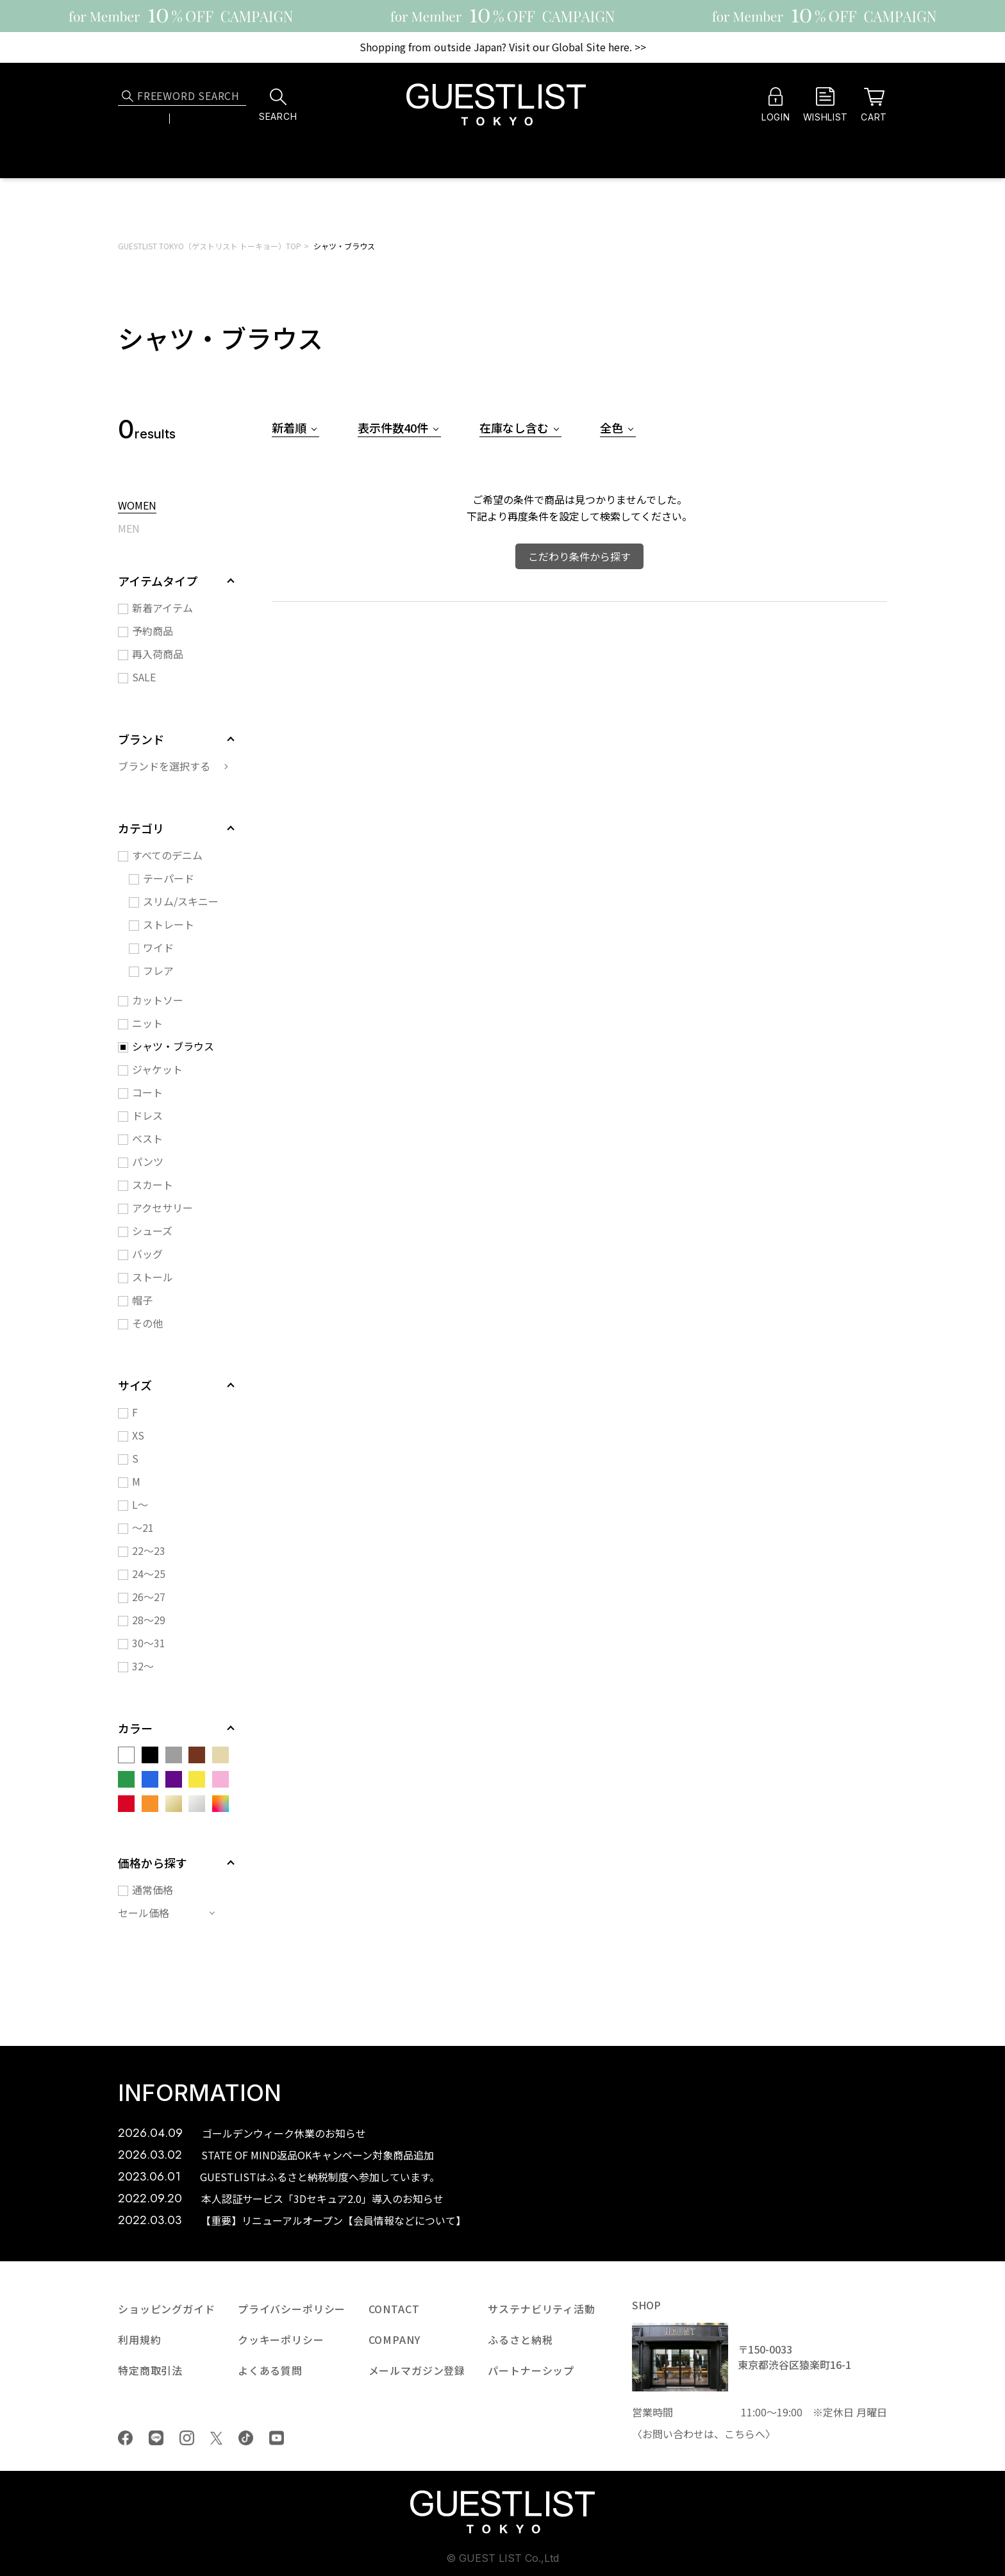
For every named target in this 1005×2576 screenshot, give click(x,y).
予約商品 (152, 630)
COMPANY (394, 2339)
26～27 (148, 1596)
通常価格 (152, 1889)
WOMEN (137, 506)
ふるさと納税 (520, 2339)
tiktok (245, 2438)
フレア (158, 970)
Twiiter (216, 2438)
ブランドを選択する (164, 766)
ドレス (147, 1115)
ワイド (158, 947)
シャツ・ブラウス (344, 245)
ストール (152, 1276)
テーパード (168, 878)
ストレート (168, 924)
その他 (147, 1323)
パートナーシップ (531, 2370)
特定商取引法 (150, 2370)
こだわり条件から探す (579, 556)
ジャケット (157, 1069)
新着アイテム (162, 607)
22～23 (148, 1550)
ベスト (147, 1138)
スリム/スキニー (181, 901)
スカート (152, 1184)
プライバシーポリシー (291, 2308)
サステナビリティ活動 (541, 2308)
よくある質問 (270, 2370)
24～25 (148, 1573)
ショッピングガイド (166, 2308)
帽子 (142, 1300)
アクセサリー (162, 1207)
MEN (129, 529)
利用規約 (139, 2339)
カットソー (157, 1000)
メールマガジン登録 (417, 2370)
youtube (276, 2438)
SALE (144, 677)
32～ (143, 1666)
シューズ (152, 1230)
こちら (739, 2433)
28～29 (148, 1619)
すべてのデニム (167, 855)
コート (147, 1092)
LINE (156, 2438)
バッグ (147, 1253)
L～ (140, 1504)
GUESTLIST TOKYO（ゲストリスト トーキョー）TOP (209, 245)
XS (138, 1435)
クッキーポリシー (281, 2339)
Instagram (186, 2438)
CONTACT (394, 2308)
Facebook (125, 2438)
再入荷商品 (157, 653)
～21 (143, 1527)
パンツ (147, 1161)
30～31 (148, 1642)
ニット (147, 1023)
